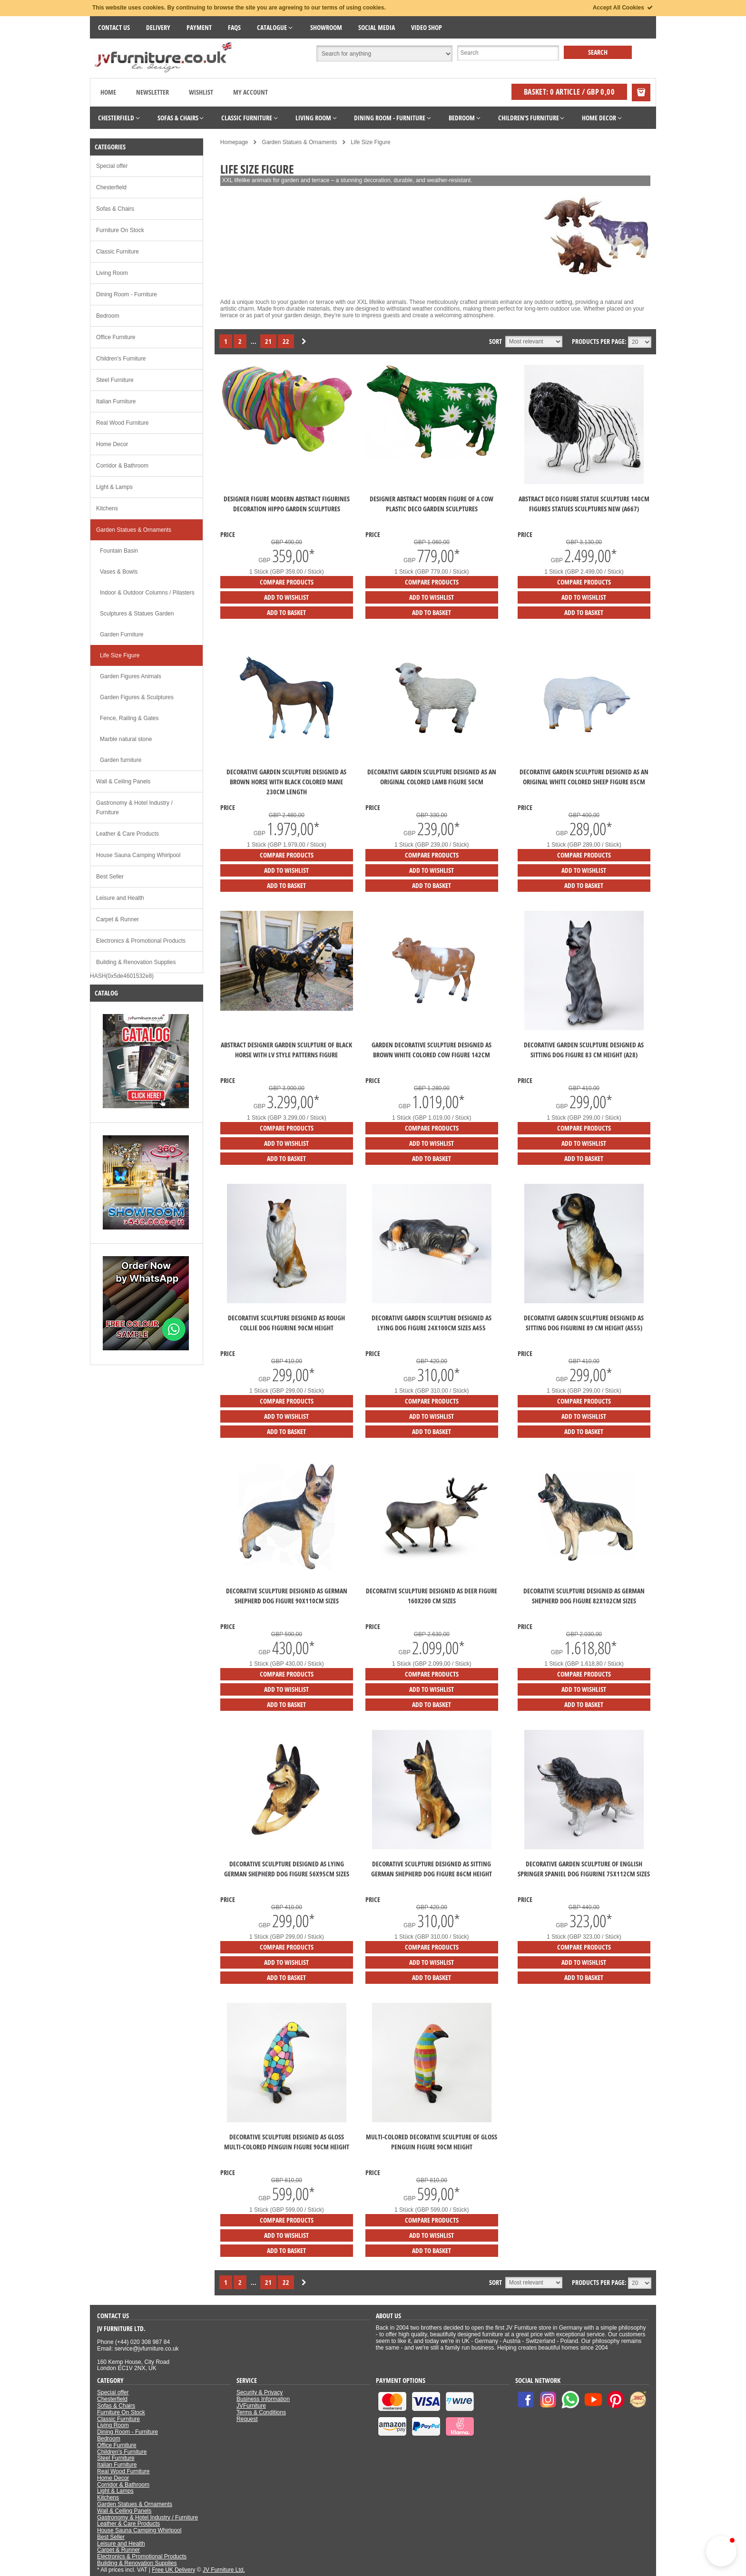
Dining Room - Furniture (126, 294)
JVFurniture (251, 2405)
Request (247, 2419)
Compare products (287, 581)
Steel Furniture (115, 380)
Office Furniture (115, 337)
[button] (721, 2551)
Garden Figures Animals (130, 676)
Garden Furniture (121, 634)
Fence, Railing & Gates (129, 718)
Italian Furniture (116, 401)
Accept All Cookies (623, 7)
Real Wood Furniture (122, 423)
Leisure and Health (120, 898)
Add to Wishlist (286, 597)
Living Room (112, 273)
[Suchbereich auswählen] (384, 54)
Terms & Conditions (261, 2412)
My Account (250, 92)
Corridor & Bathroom (122, 465)
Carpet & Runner (117, 919)
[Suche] (508, 53)
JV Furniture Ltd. (224, 2569)
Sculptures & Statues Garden (137, 613)
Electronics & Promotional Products (141, 940)
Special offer (112, 166)
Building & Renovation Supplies (136, 962)
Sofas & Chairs (115, 208)
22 (286, 341)
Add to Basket (286, 612)
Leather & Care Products (127, 833)
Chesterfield (111, 187)
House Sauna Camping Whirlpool (138, 855)
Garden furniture (120, 760)
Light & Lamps (114, 487)
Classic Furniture (117, 251)
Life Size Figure (119, 655)
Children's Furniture (121, 358)
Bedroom (107, 315)
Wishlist (201, 92)
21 (268, 341)
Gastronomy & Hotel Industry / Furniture (134, 808)
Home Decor (112, 444)
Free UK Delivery (173, 2569)
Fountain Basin (119, 550)
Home (108, 92)
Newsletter (152, 92)
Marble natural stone (126, 739)
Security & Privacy (259, 2392)
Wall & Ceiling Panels (123, 781)
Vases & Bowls (118, 571)
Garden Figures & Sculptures (137, 697)
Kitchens (107, 508)
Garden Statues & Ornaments (133, 530)
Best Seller (110, 876)
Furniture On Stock (120, 230)
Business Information (263, 2399)
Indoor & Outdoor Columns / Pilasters (147, 592)
